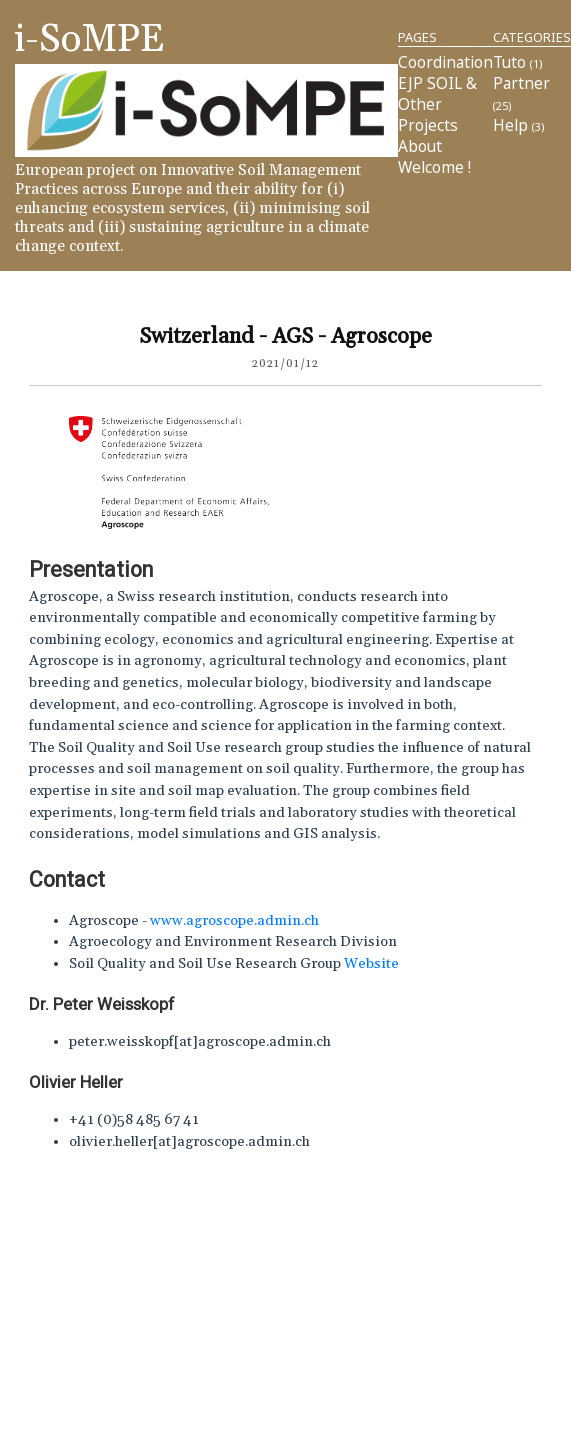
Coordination (445, 62)
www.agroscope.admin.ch (234, 921)
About (420, 146)
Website (371, 964)
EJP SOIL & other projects (437, 104)
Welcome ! (434, 167)
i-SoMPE (90, 39)
